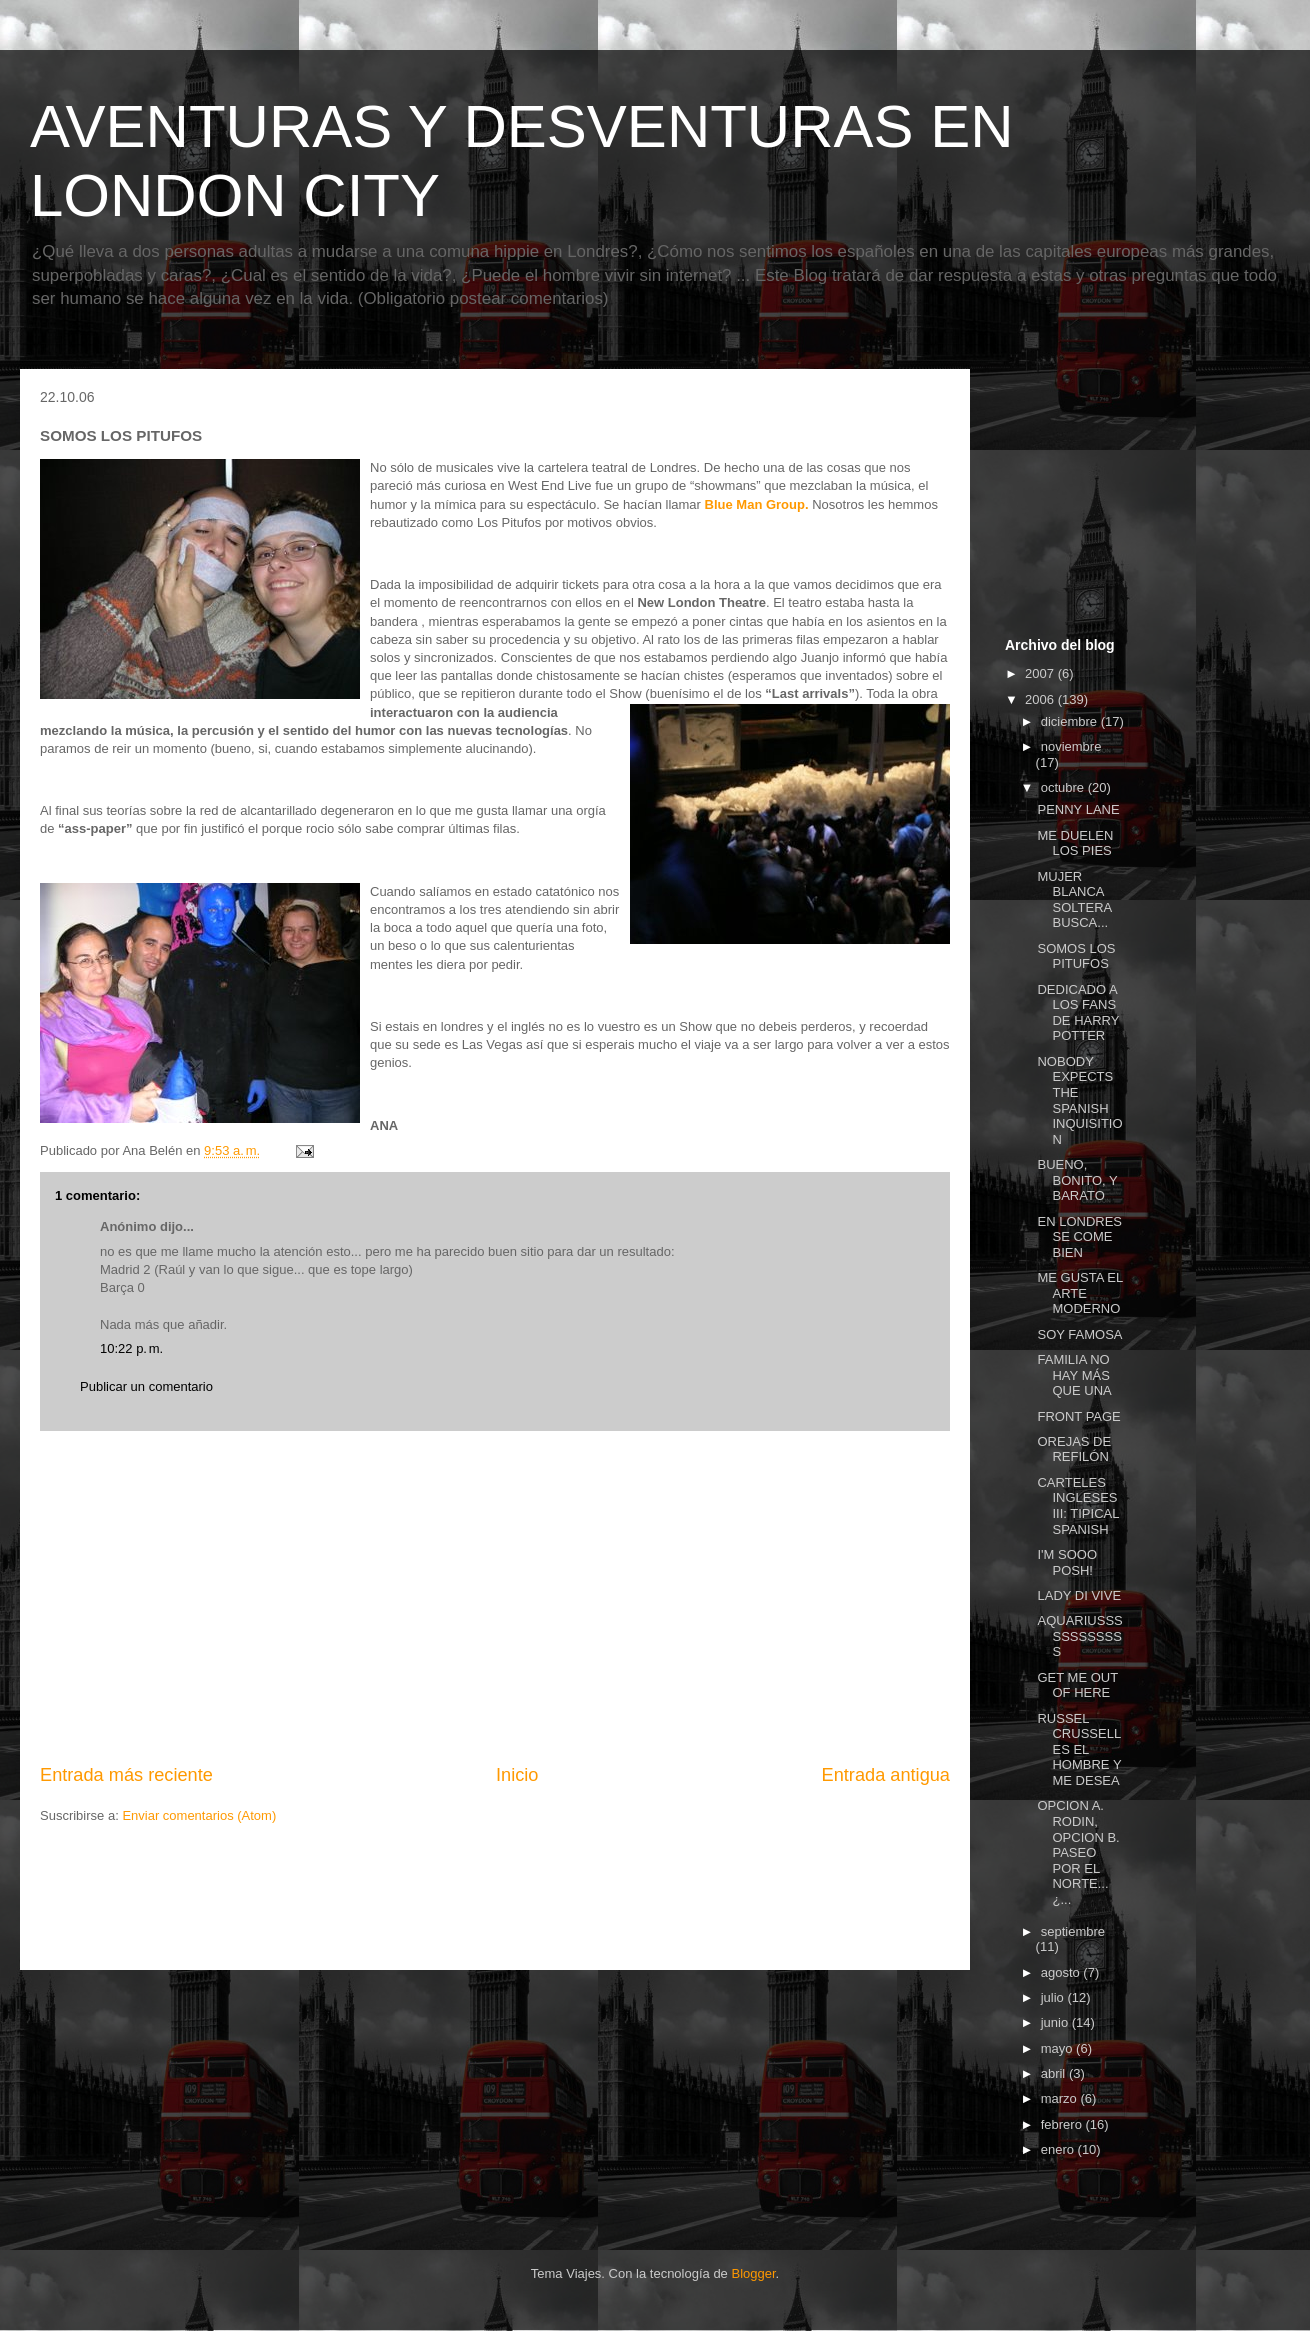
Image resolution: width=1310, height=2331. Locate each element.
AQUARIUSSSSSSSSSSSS (1079, 1636)
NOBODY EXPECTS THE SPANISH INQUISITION (1079, 1100)
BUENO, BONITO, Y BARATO (1077, 1180)
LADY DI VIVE (1079, 1595)
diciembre (1071, 721)
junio (1056, 2022)
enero (1059, 2149)
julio (1054, 1997)
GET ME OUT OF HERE (1077, 1685)
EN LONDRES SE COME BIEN (1079, 1237)
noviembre (1071, 746)
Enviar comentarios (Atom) (199, 1815)
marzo (1061, 2098)
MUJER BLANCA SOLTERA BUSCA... (1074, 900)
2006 (1041, 699)
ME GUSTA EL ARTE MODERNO (1079, 1293)
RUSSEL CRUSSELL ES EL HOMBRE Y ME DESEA (1079, 1749)
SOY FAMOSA (1079, 1334)
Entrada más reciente (126, 1775)
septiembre (1073, 1931)
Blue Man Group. (759, 504)
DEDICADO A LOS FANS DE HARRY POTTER (1078, 1013)
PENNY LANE (1078, 809)
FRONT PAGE (1078, 1416)
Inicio (517, 1775)
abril (1055, 2073)
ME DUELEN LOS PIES (1075, 843)
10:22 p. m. (131, 1348)
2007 (1041, 673)
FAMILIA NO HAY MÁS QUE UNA (1074, 1375)
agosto (1062, 1972)
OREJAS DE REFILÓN (1074, 1449)
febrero (1063, 2124)
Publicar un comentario (146, 1386)
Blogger (753, 2273)
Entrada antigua (886, 1775)
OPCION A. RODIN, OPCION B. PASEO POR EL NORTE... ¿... (1078, 1852)
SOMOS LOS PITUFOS (1076, 956)
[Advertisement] (495, 1597)
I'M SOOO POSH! (1067, 1562)
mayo (1058, 2048)
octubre (1064, 787)
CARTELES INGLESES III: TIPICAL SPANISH (1077, 1506)
